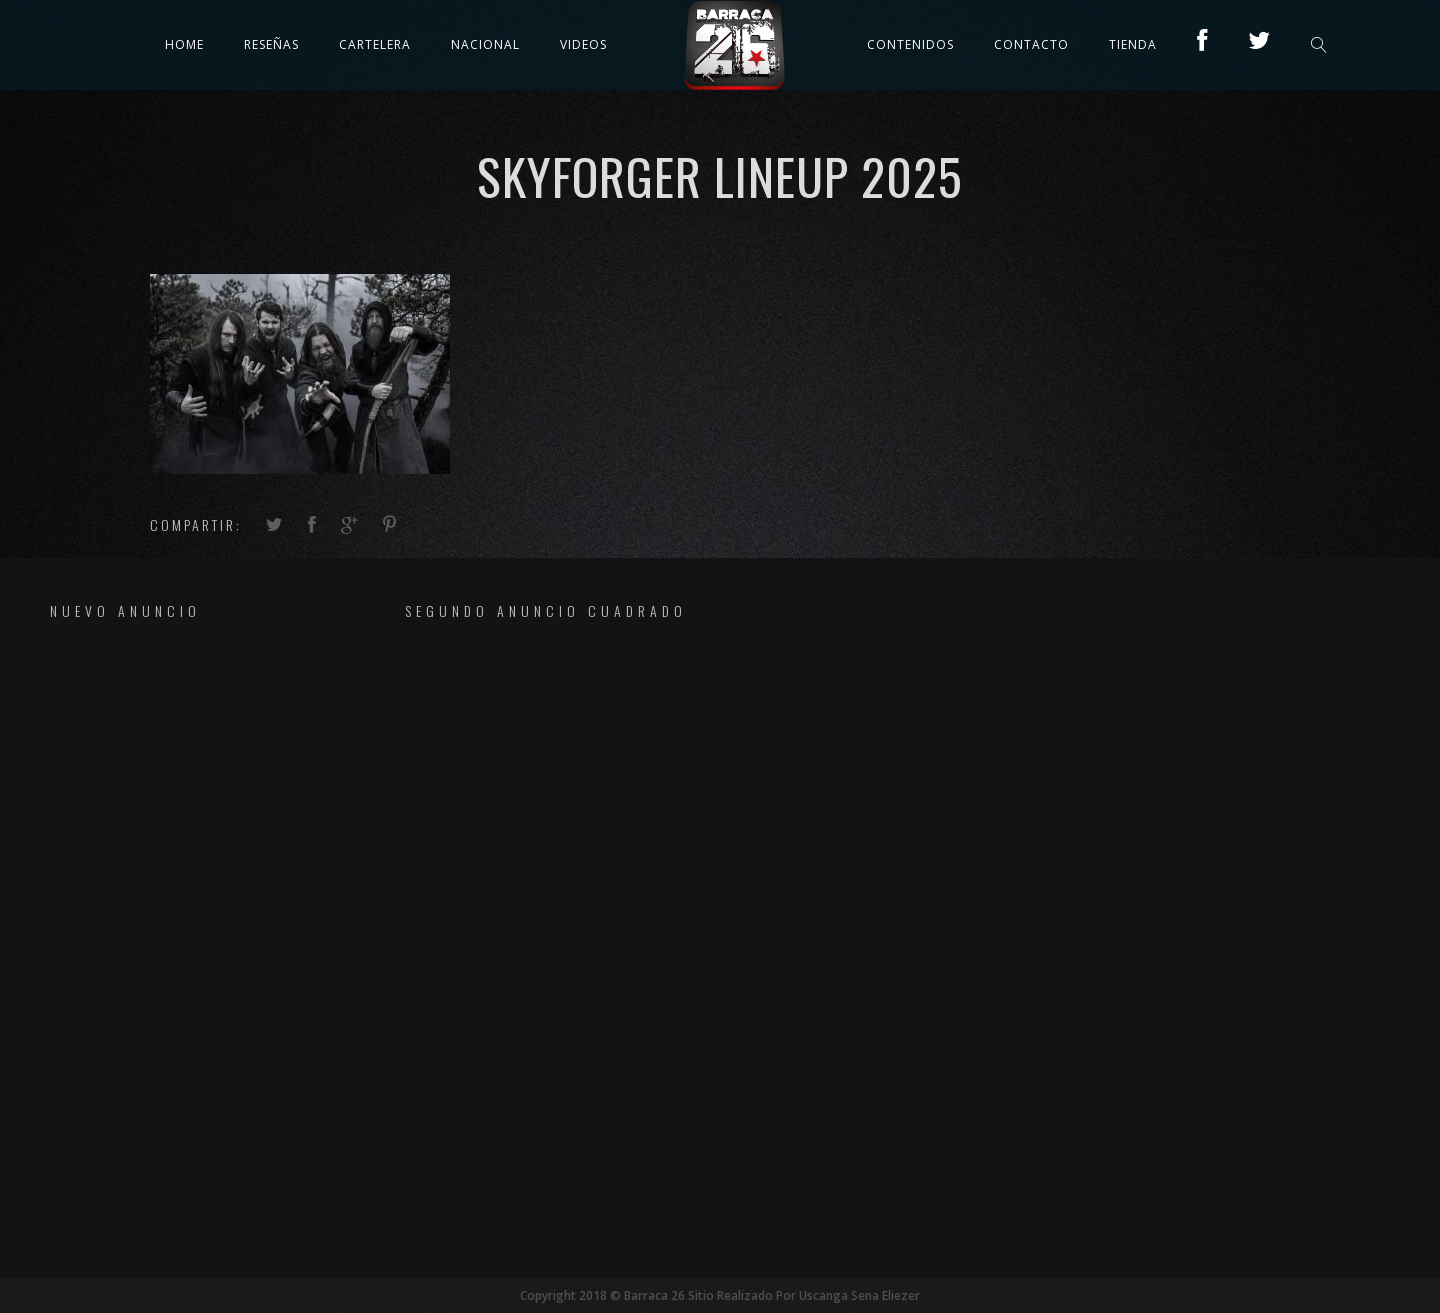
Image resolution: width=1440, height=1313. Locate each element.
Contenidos (910, 44)
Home (184, 44)
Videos (583, 44)
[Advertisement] (176, 948)
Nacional (485, 44)
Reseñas (271, 44)
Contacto (1031, 44)
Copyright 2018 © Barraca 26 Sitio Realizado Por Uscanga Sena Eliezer (720, 1295)
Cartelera (375, 44)
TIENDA (1133, 44)
